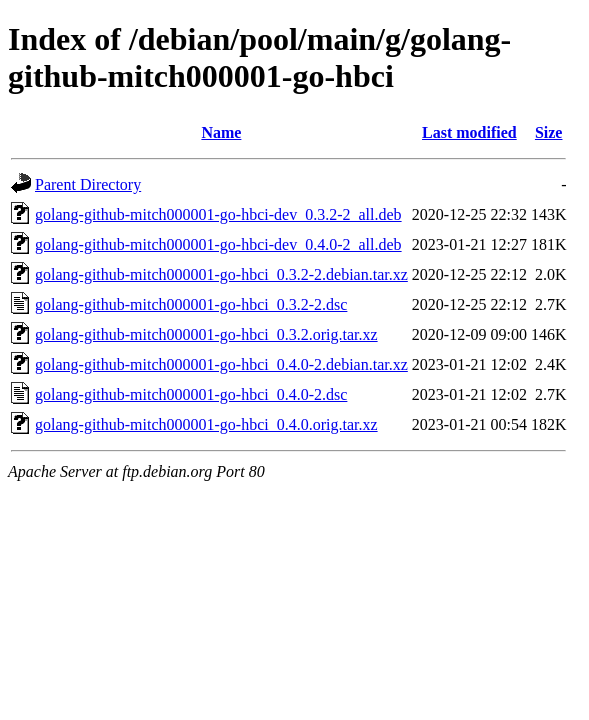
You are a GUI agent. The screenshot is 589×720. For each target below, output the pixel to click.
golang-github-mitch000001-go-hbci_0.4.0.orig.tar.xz (206, 424)
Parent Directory (88, 184)
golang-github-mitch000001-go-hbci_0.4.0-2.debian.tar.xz (221, 364)
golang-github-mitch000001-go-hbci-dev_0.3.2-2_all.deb (218, 214)
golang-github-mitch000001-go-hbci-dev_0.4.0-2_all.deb (218, 244)
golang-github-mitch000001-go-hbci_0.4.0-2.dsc (191, 394)
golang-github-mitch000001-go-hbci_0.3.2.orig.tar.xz (206, 334)
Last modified (469, 132)
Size (549, 132)
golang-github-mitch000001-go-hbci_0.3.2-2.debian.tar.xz (221, 274)
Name (221, 132)
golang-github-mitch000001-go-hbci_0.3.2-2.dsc (191, 304)
